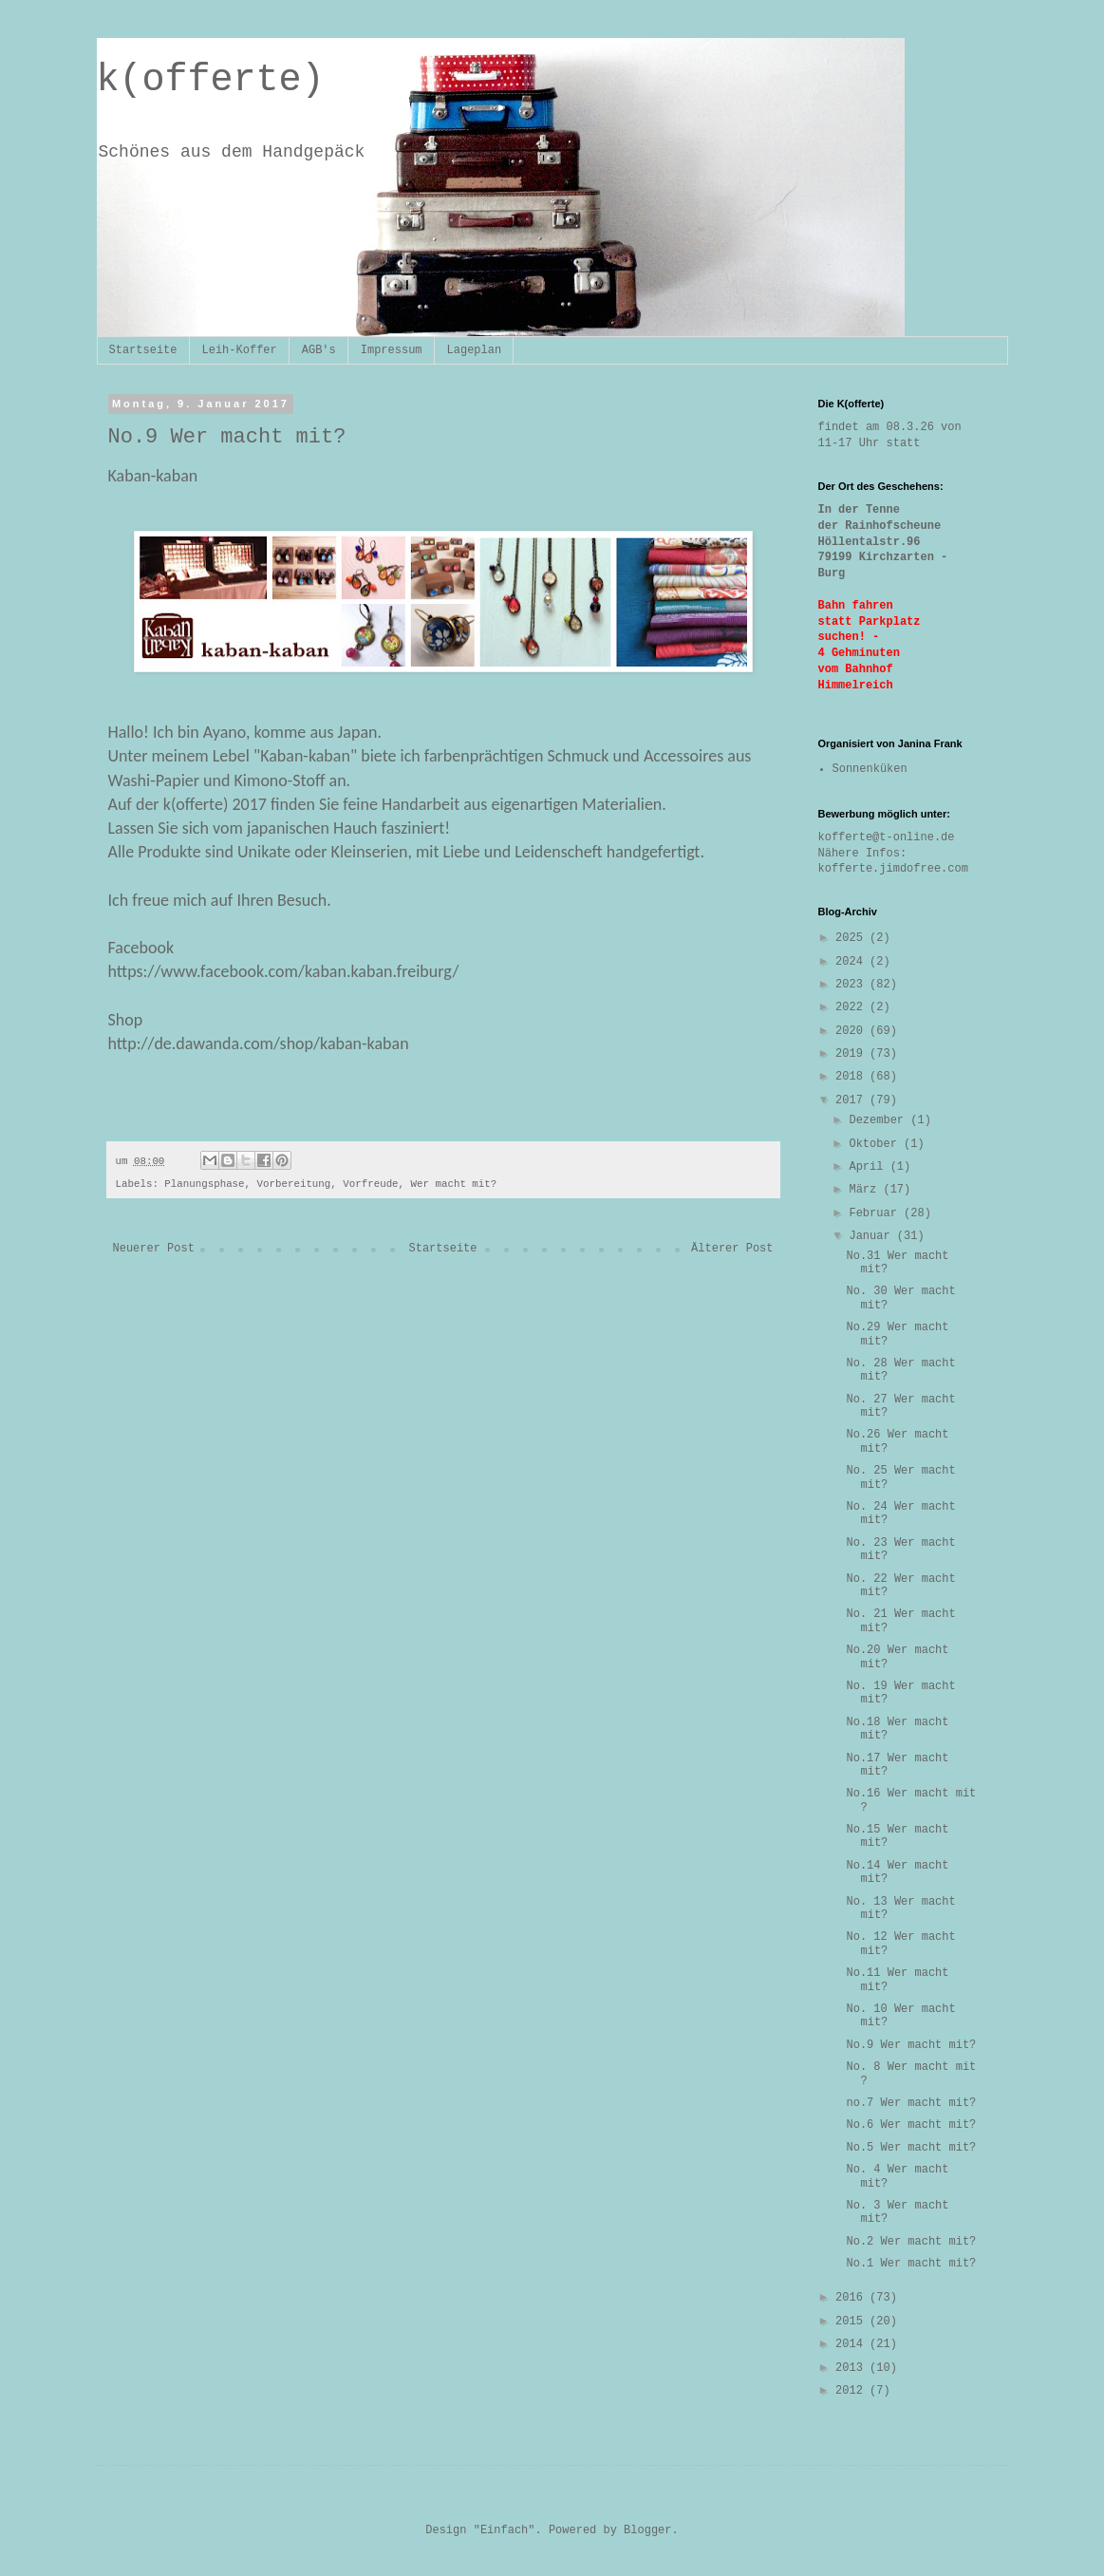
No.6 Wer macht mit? (911, 2125)
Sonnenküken (870, 769)
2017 (852, 1100)
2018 (852, 1076)
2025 (852, 938)
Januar (872, 1236)
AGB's (319, 350)
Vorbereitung (294, 1184)
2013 (852, 2368)
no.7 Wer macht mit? (911, 2103)
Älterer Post (732, 1248)
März (866, 1189)
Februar (876, 1213)
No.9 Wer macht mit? (911, 2045)
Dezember (879, 1120)
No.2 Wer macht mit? (911, 2241)
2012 (852, 2390)
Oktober (876, 1144)
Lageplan (474, 350)
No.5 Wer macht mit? (911, 2147)
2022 (852, 1007)
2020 (852, 1031)
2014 (852, 2344)
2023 (852, 984)
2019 (852, 1054)
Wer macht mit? (454, 1184)
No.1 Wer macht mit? (911, 2263)
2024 (852, 961)
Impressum (391, 350)
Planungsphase (204, 1184)
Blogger (647, 2530)
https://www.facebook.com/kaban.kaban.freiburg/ (283, 971)
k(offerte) (211, 80)
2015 (852, 2321)
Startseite (143, 350)
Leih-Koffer (239, 350)
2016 (852, 2297)
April (869, 1167)
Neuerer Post (154, 1248)
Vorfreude (370, 1184)
